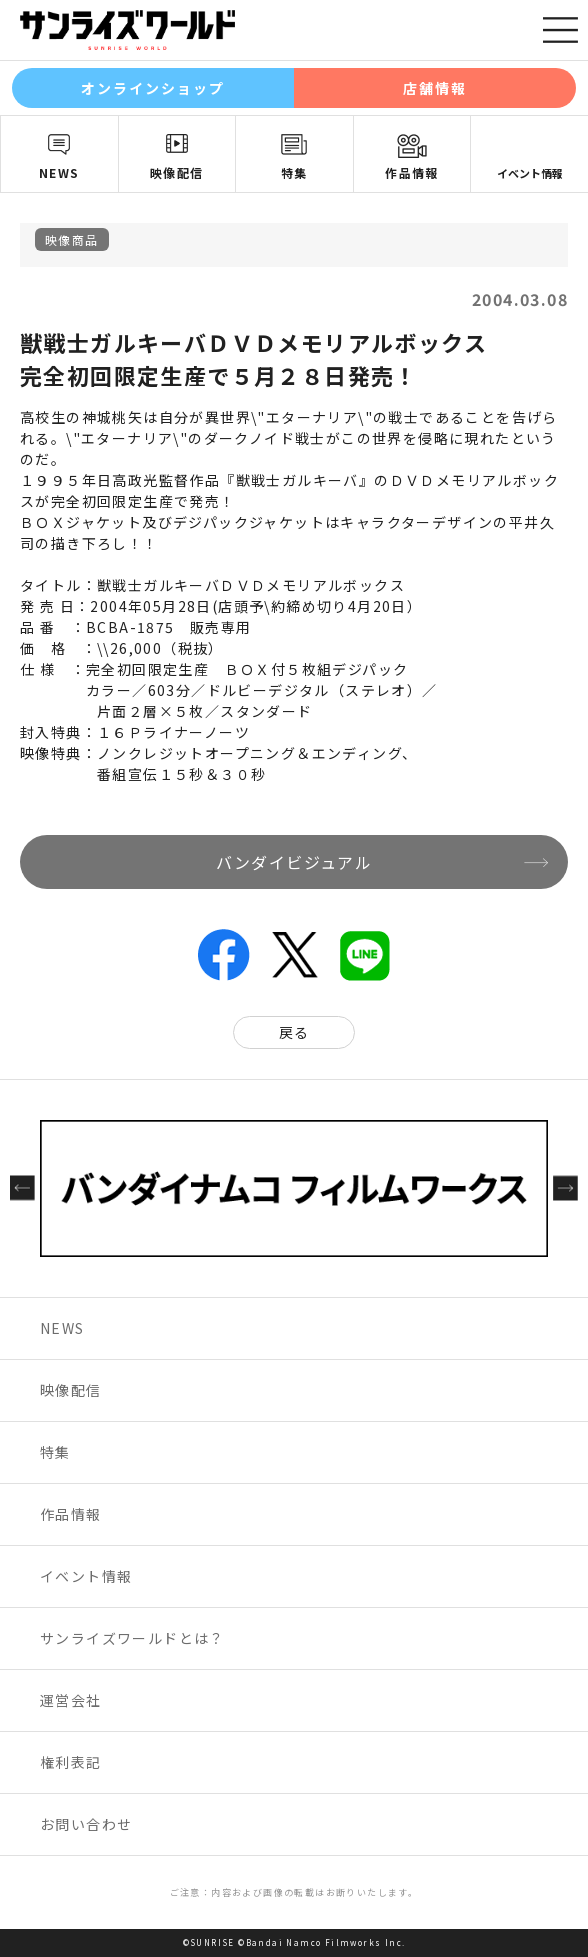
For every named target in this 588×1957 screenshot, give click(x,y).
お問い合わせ (86, 1824)
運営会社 (71, 1700)
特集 (294, 172)
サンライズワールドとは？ (132, 1638)
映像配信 (177, 172)
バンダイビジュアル (294, 862)
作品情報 (412, 172)
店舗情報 (435, 88)
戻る (294, 1032)
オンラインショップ (153, 88)
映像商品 (72, 239)
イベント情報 (530, 173)
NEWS (59, 172)
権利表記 (71, 1762)
